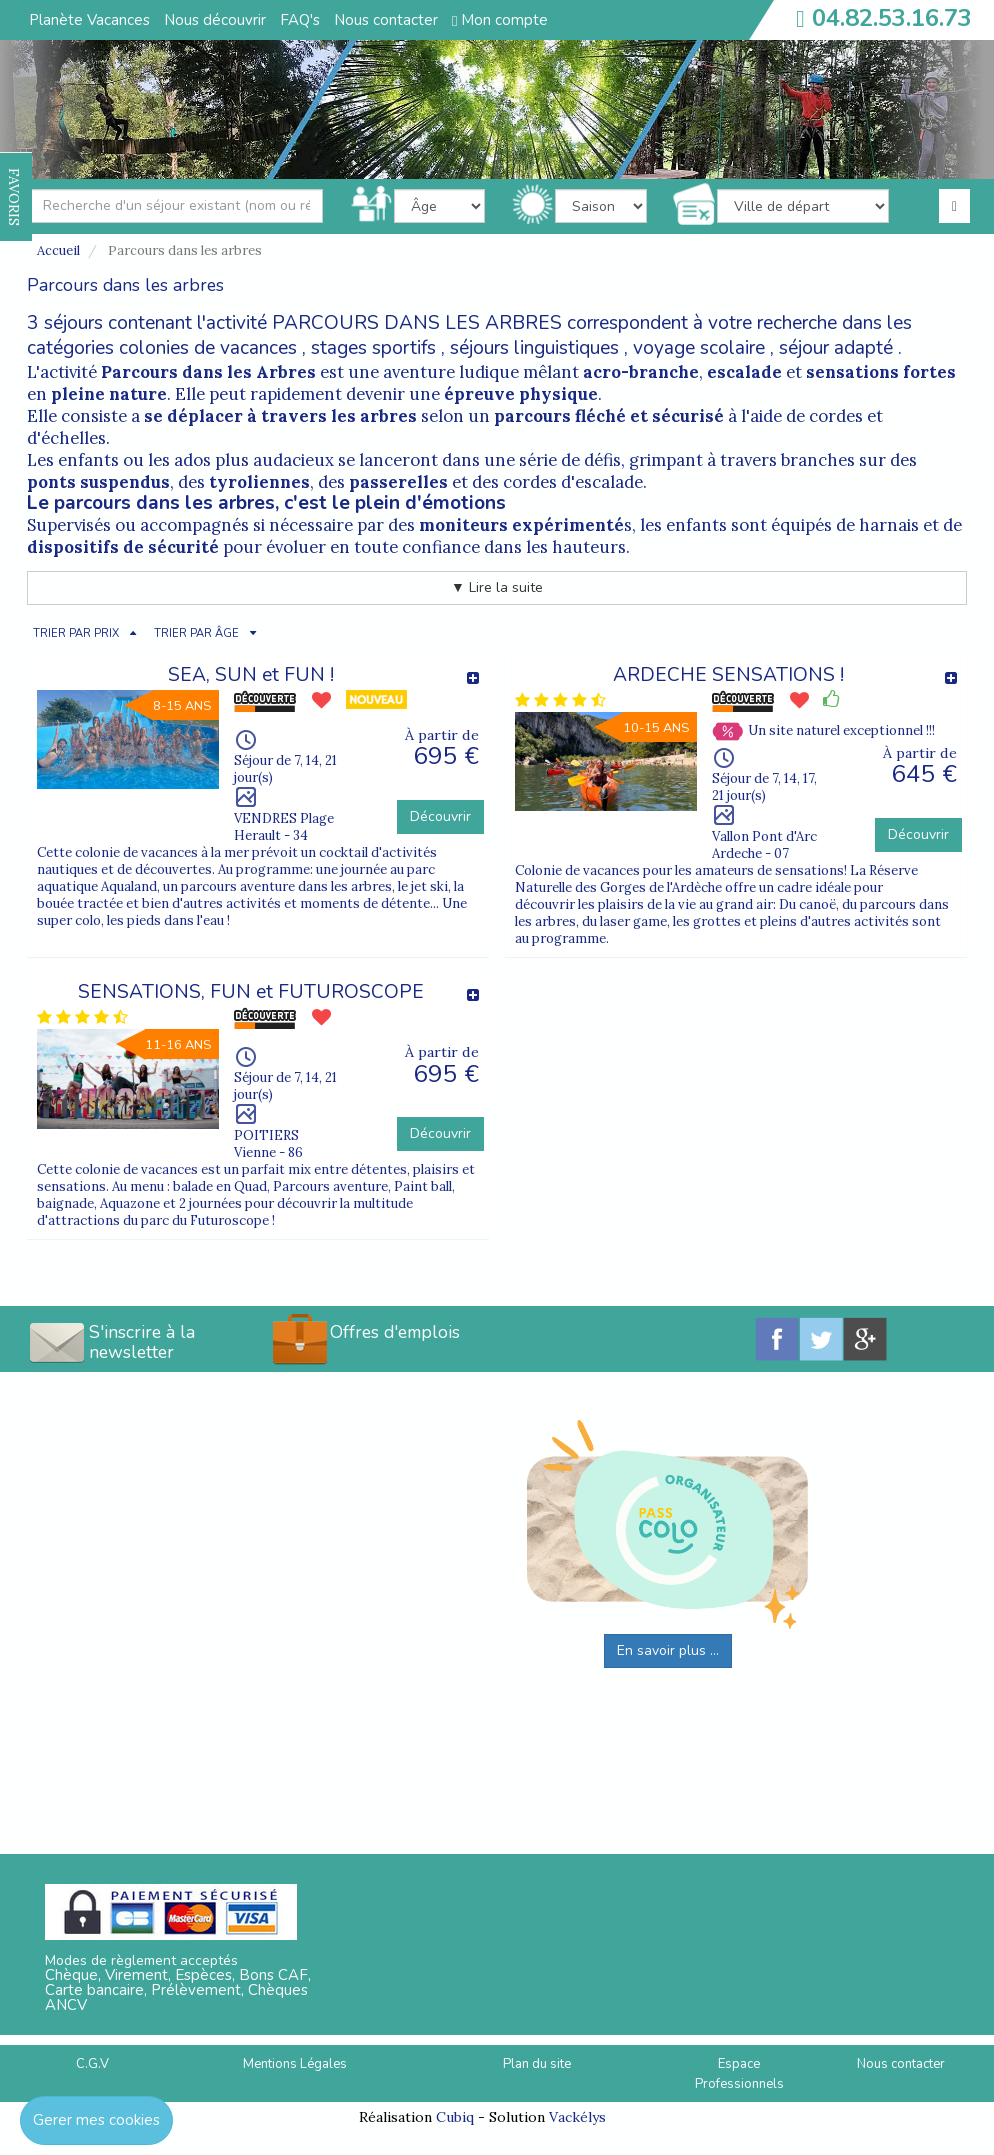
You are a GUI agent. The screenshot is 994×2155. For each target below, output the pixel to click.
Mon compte (500, 20)
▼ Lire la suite (497, 587)
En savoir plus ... (668, 1650)
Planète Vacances (89, 20)
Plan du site (537, 2064)
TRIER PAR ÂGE (196, 633)
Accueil (58, 250)
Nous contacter (386, 20)
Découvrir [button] (440, 816)
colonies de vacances (208, 348)
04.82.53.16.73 (892, 18)
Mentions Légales (295, 2064)
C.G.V (92, 2064)
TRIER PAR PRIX (76, 633)
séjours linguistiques (534, 348)
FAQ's (300, 20)
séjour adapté (836, 348)
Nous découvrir (215, 20)
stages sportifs (373, 348)
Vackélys (577, 2117)
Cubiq (455, 2117)
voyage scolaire (699, 348)
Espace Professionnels (739, 2074)
